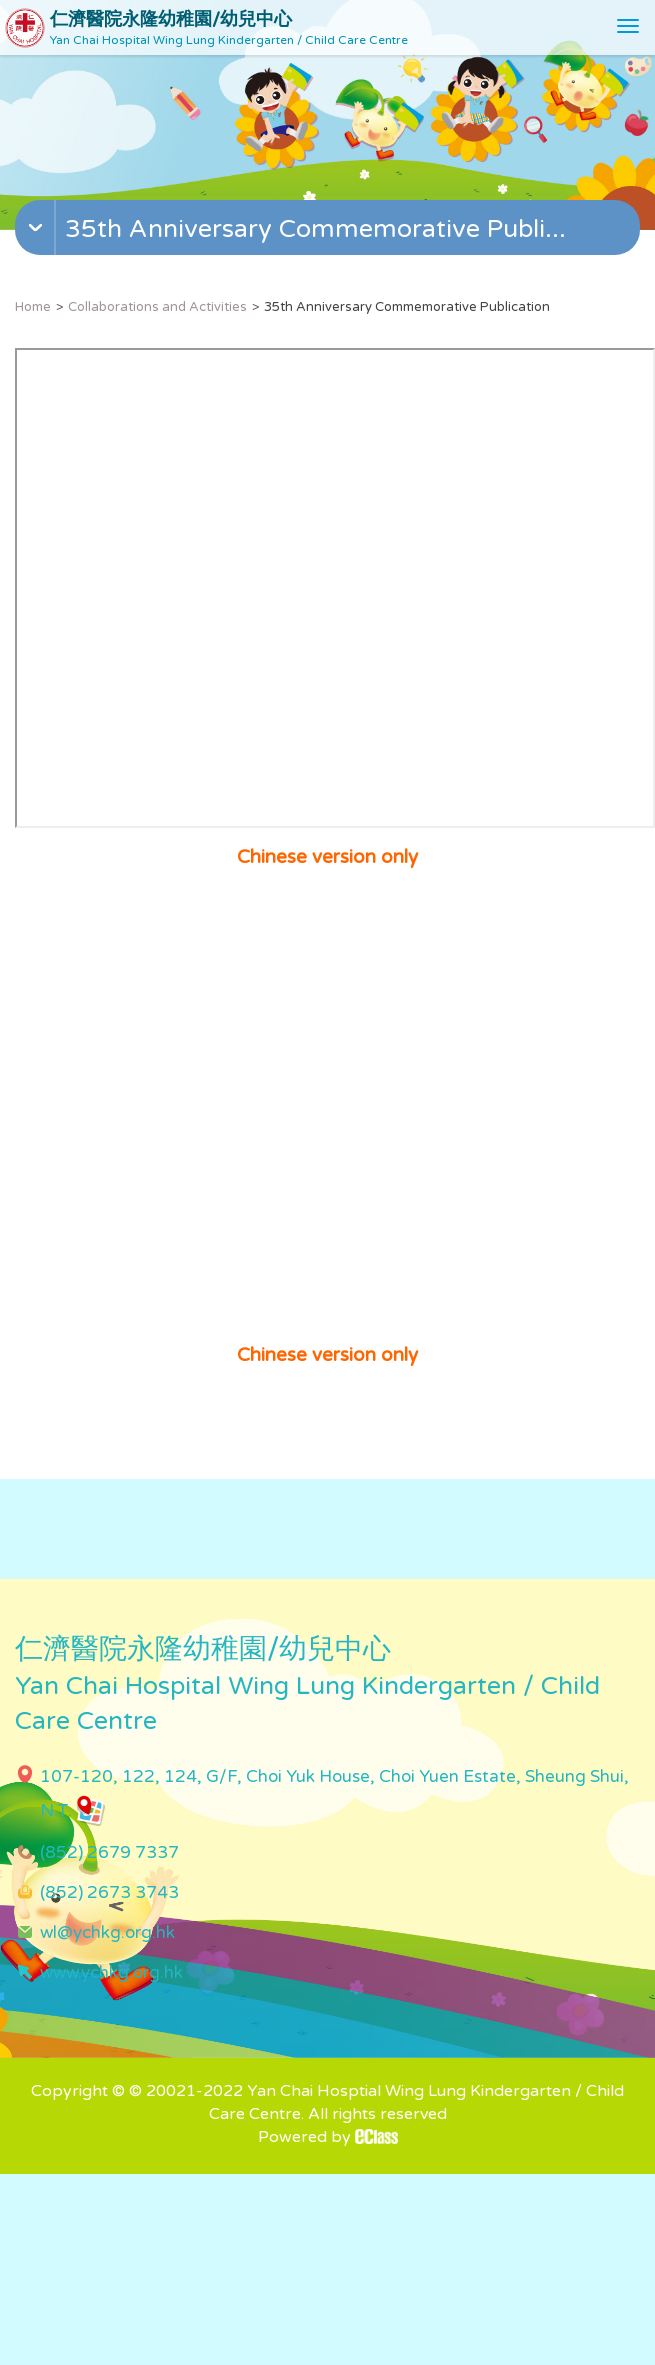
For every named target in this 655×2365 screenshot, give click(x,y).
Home (33, 307)
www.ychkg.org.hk (111, 1972)
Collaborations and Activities (157, 307)
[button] (330, 232)
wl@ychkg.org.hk (107, 1932)
